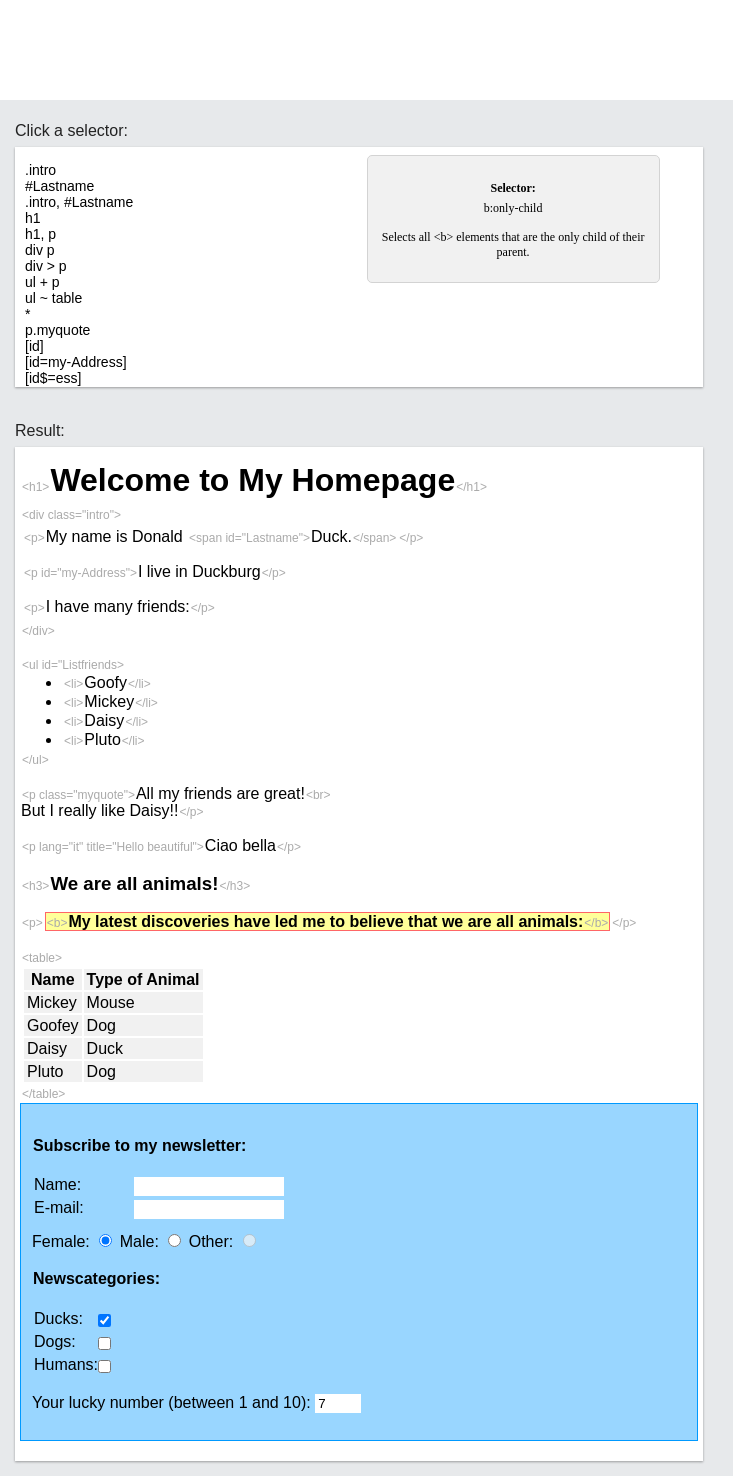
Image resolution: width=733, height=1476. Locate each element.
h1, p (40, 234)
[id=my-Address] (76, 362)
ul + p (42, 282)
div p (40, 250)
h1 (33, 218)
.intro (40, 170)
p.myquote (57, 330)
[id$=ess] (53, 378)
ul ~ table (53, 298)
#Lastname (59, 186)
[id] (34, 346)
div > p (46, 266)
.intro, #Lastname (79, 202)
